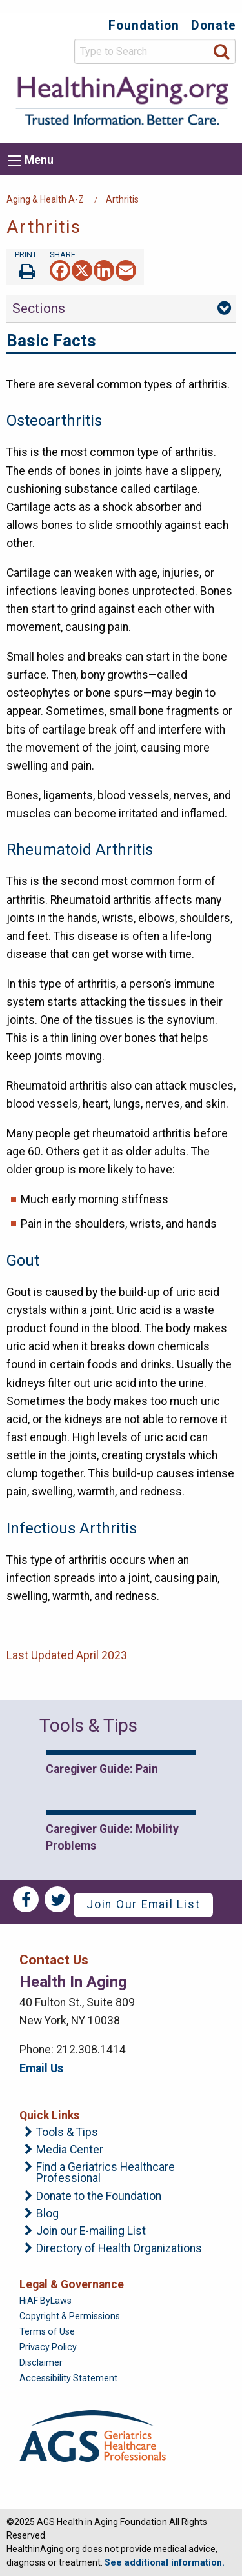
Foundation (143, 25)
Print (24, 267)
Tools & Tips (67, 2133)
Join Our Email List (143, 1904)
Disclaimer (41, 2362)
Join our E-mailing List (91, 2231)
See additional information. (165, 2562)
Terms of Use (47, 2331)
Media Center (69, 2150)
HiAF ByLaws (45, 2300)
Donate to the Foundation (98, 2196)
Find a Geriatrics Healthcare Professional (105, 2173)
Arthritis (122, 199)
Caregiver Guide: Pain (102, 1768)
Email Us (41, 2068)
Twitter (57, 1899)
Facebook (26, 1899)
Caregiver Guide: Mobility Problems (112, 1837)
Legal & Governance (71, 2284)
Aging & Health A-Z (45, 199)
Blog (47, 2214)
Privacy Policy (48, 2346)
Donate (213, 25)
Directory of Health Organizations (119, 2249)
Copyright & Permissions (69, 2316)
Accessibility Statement (68, 2377)
